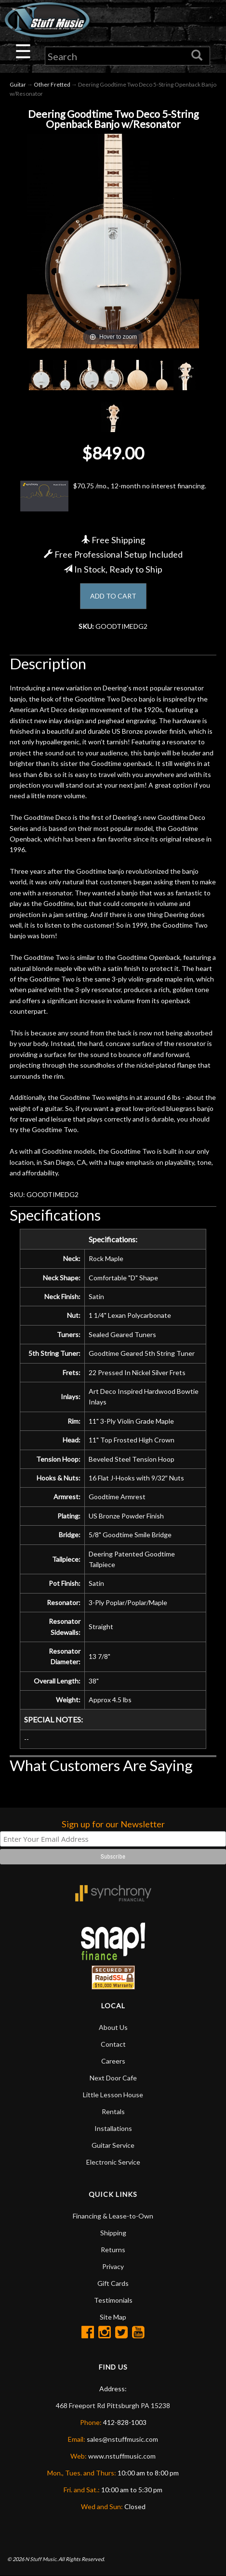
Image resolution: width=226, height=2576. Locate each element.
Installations (113, 2128)
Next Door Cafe (113, 2078)
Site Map (113, 2317)
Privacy (113, 2266)
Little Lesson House (113, 2095)
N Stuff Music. (41, 2559)
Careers (113, 2061)
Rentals (113, 2111)
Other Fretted (52, 84)
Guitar (18, 84)
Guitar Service (113, 2145)
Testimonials (113, 2300)
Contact (113, 2044)
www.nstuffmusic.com (122, 2456)
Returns (113, 2249)
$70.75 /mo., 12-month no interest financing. (113, 496)
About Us (113, 2027)
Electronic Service (113, 2162)
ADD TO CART (113, 596)
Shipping (113, 2233)
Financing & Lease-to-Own (113, 2216)
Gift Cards (113, 2283)
